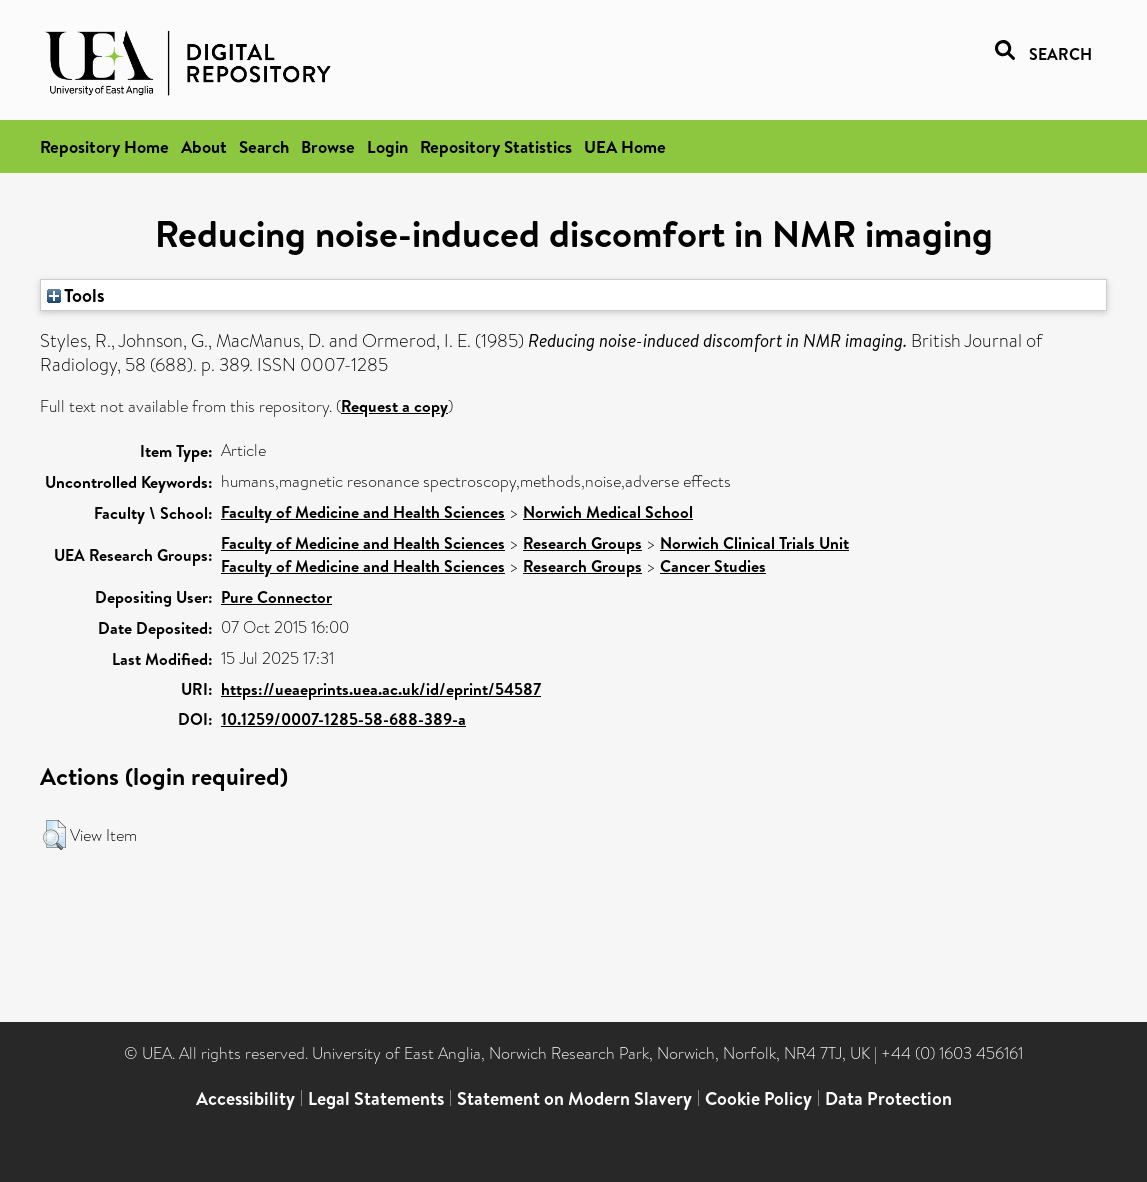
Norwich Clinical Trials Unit (754, 543)
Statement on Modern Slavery (574, 1098)
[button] (54, 835)
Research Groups (582, 543)
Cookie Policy (758, 1098)
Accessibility (245, 1098)
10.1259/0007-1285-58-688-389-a (343, 719)
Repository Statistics (496, 146)
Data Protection (888, 1098)
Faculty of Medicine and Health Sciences (363, 512)
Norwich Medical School (608, 512)
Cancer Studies (713, 566)
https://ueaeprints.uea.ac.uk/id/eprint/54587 (381, 689)
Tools (76, 295)
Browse (328, 146)
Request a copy (394, 406)
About (204, 146)
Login (387, 146)
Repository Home (104, 146)
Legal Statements (376, 1098)
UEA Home (625, 146)
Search (264, 146)
